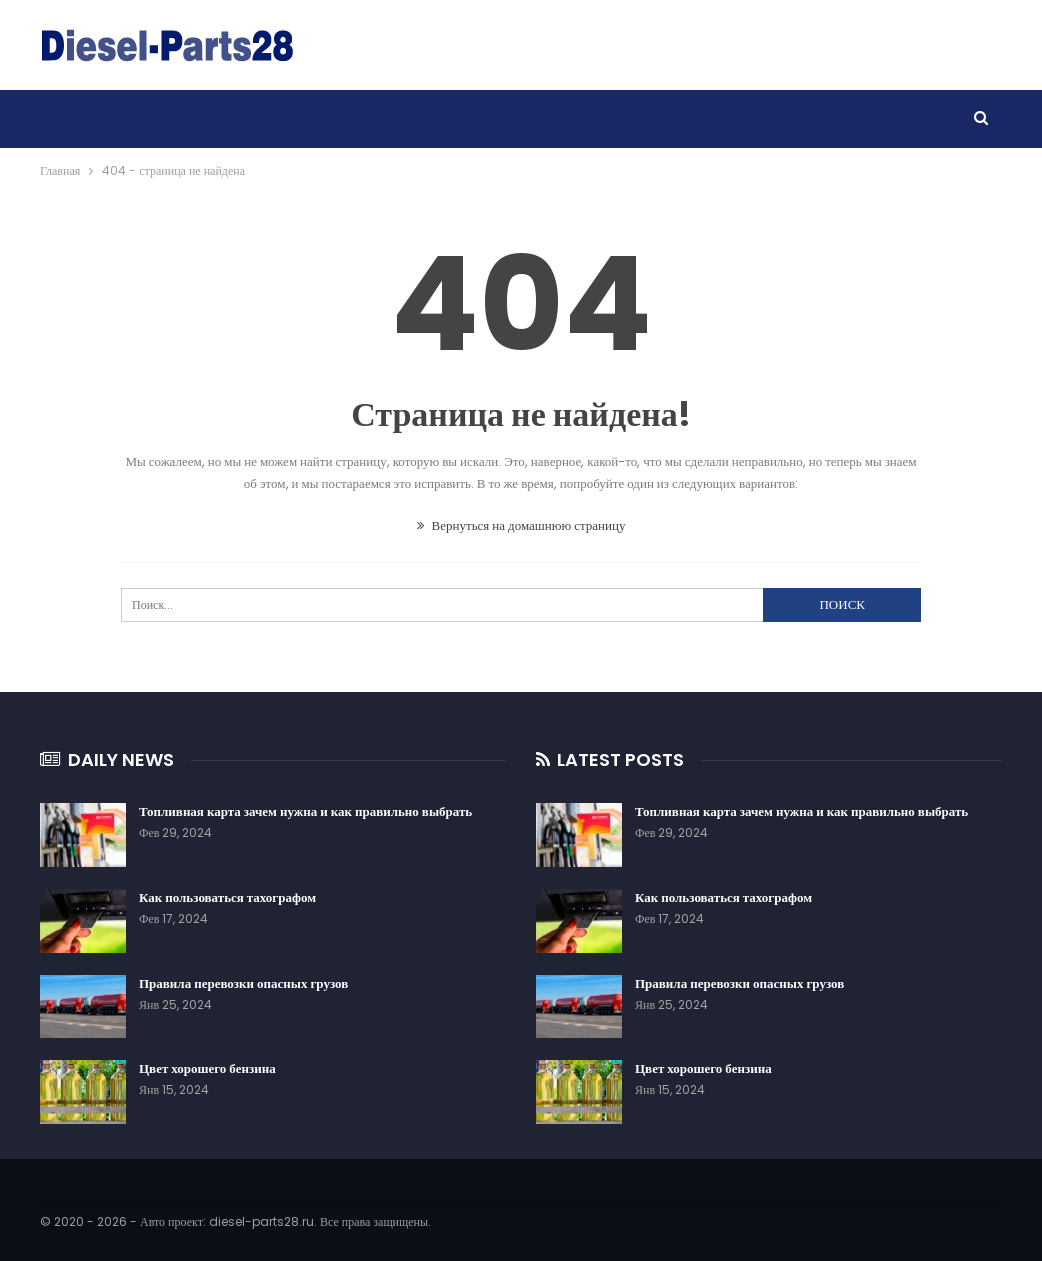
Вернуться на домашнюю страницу (521, 525)
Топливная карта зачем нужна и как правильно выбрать (305, 811)
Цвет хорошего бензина (207, 1068)
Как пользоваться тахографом (227, 897)
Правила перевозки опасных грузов (243, 983)
